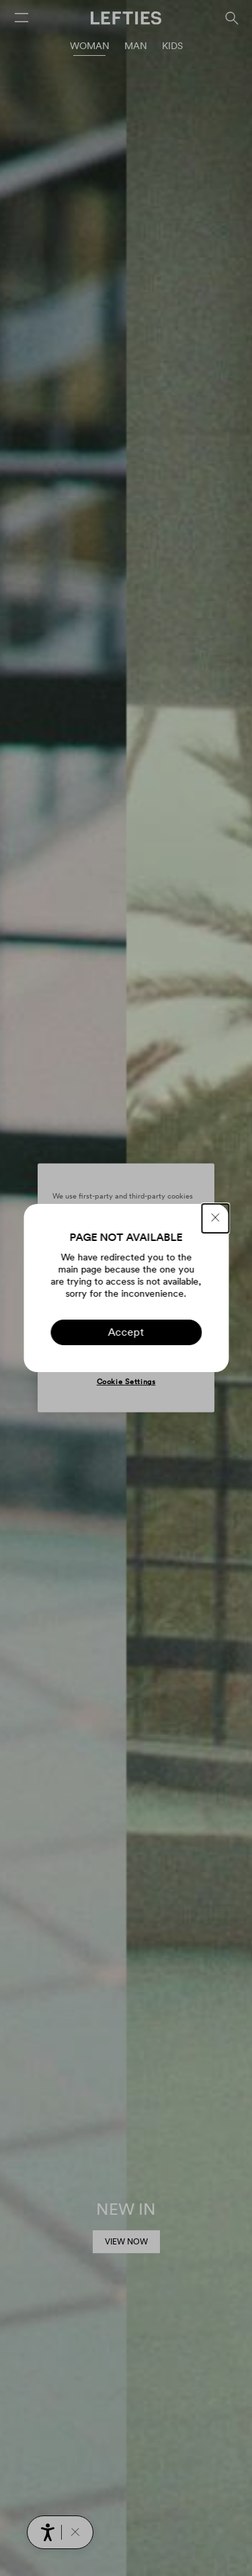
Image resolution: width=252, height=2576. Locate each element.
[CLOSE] (215, 1218)
